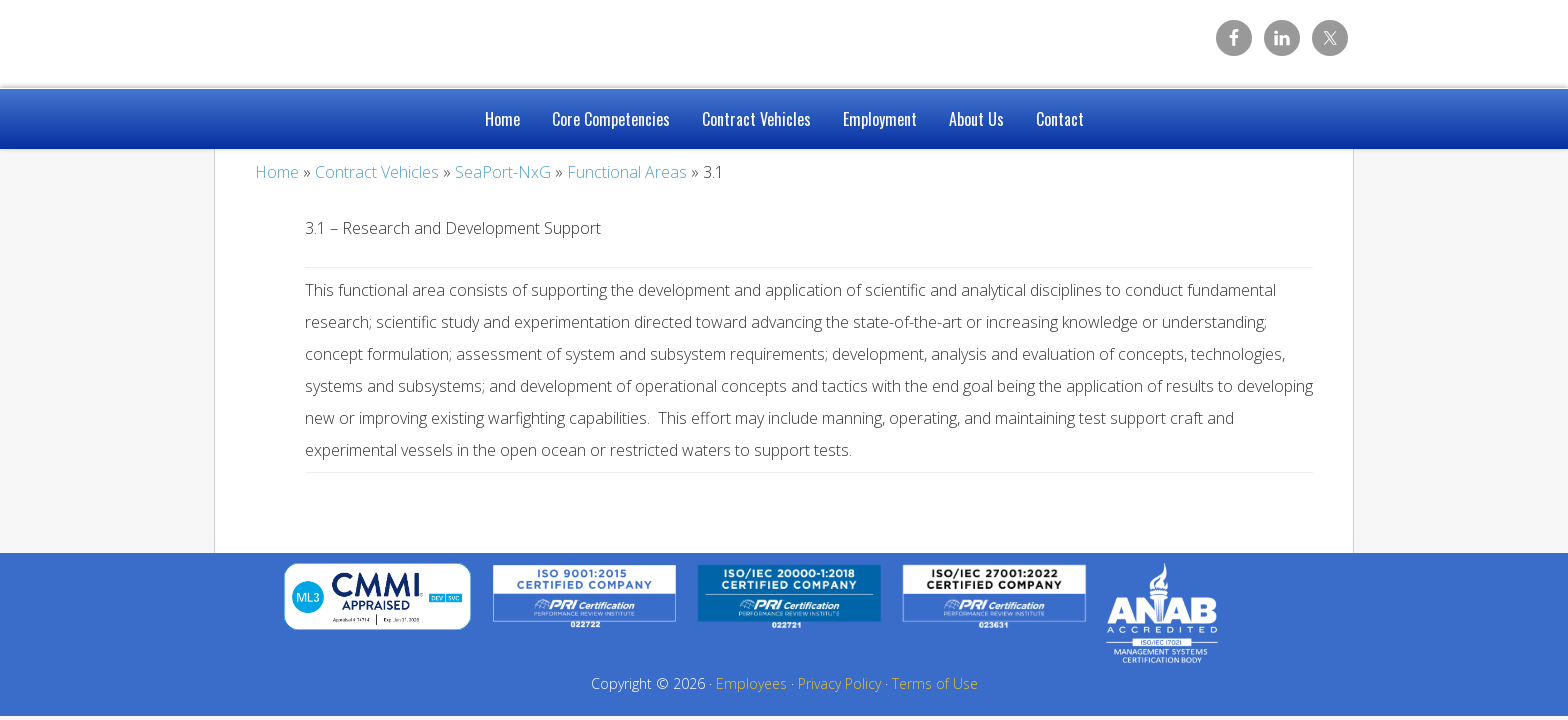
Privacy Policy (839, 683)
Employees (751, 683)
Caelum (374, 40)
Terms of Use (935, 683)
